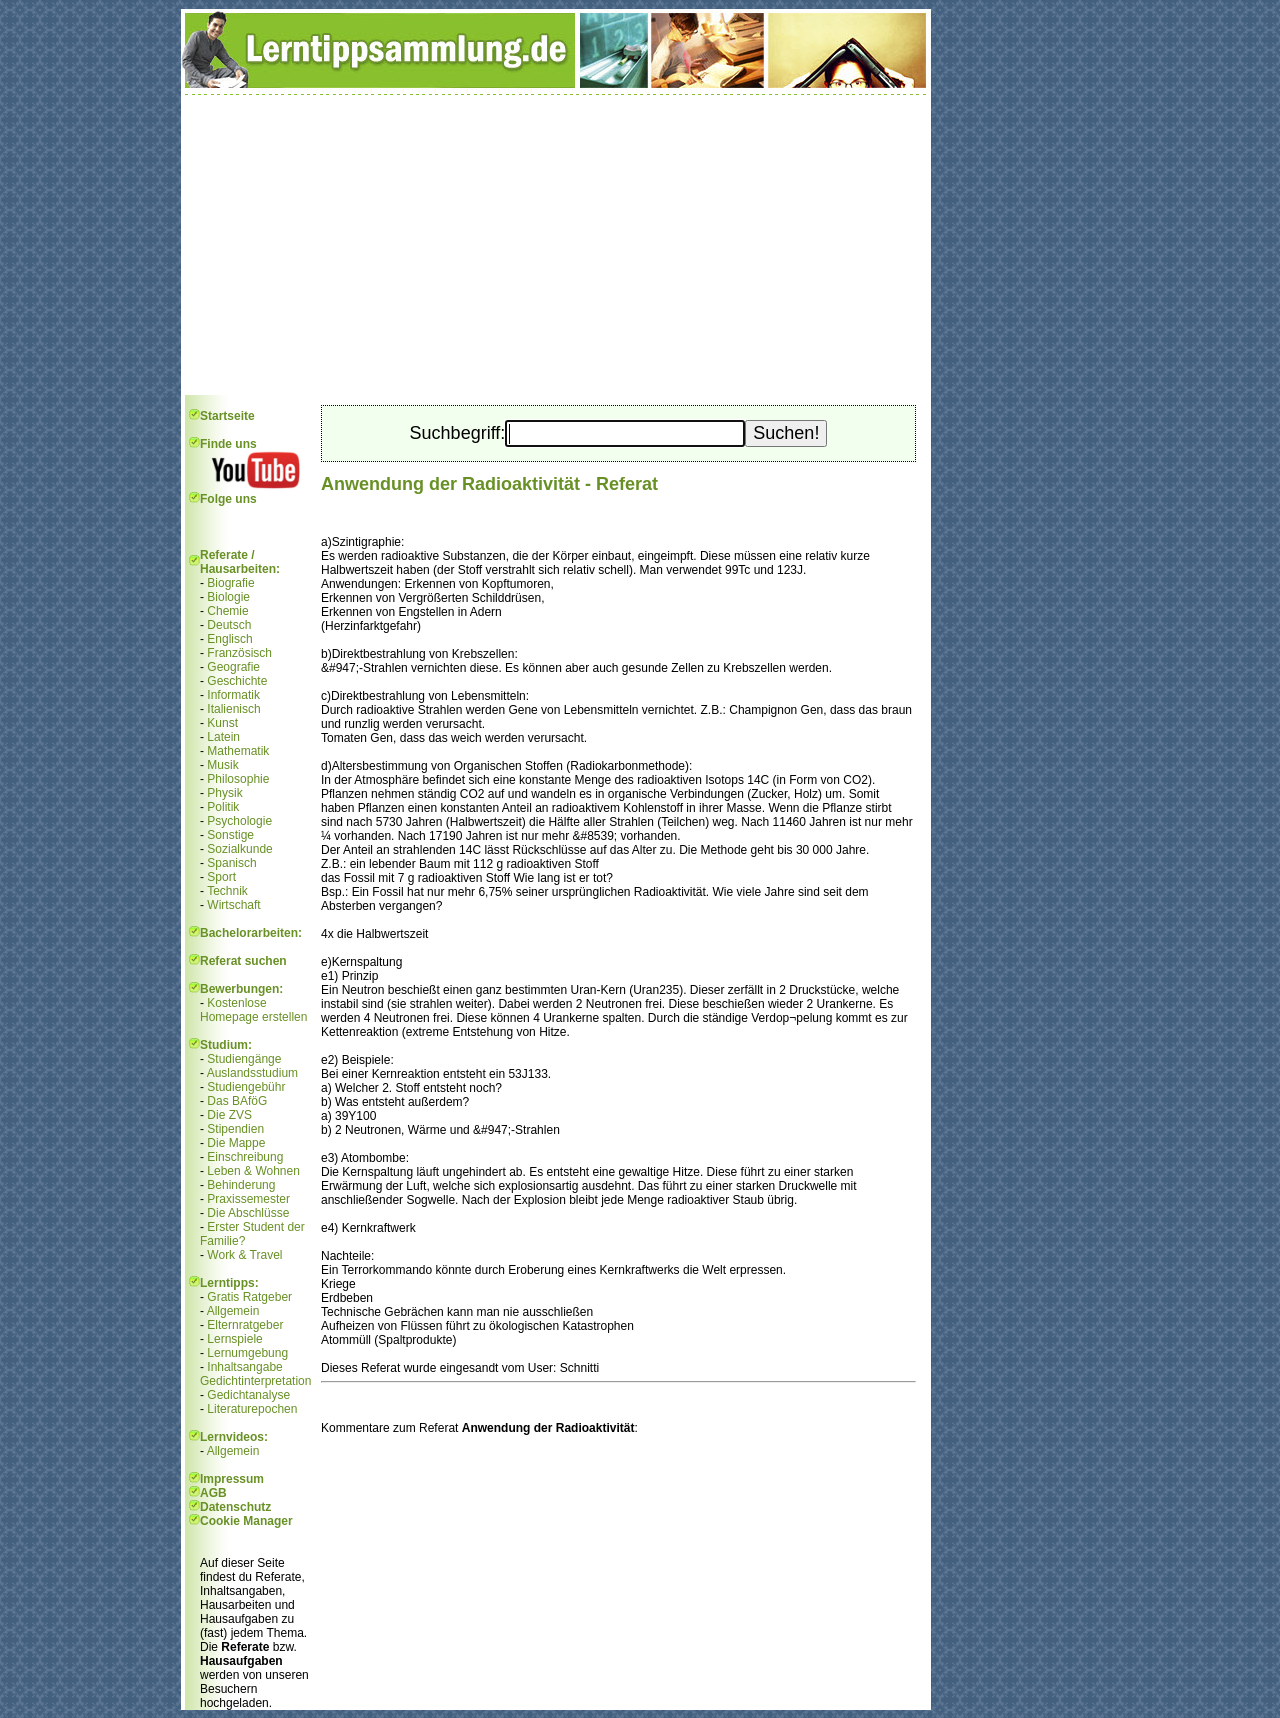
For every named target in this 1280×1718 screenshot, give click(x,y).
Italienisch (233, 709)
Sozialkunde (239, 849)
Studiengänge (244, 1059)
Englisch (229, 639)
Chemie (227, 611)
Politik (223, 807)
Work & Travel (244, 1255)
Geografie (233, 667)
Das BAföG (237, 1101)
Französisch (239, 653)
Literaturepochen (252, 1409)
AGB (213, 1493)
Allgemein (233, 1311)
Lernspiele (234, 1339)
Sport (221, 877)
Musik (222, 765)
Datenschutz (235, 1507)
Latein (223, 737)
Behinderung (241, 1185)
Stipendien (235, 1129)
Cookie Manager (246, 1521)
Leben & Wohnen (253, 1171)
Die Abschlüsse (248, 1213)
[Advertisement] (556, 245)
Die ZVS (229, 1115)
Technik (227, 891)
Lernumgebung (247, 1353)
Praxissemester (248, 1199)
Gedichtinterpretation (255, 1381)
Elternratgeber (245, 1325)
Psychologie (239, 821)
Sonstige (230, 835)
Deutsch (229, 625)
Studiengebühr (246, 1087)
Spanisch (231, 863)
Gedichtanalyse (248, 1395)
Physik (224, 793)
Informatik (233, 695)
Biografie (230, 583)
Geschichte (237, 681)
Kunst (222, 723)
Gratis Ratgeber (249, 1297)
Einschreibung (245, 1157)
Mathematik (238, 751)
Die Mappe (236, 1143)
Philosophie (238, 779)
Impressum (232, 1479)
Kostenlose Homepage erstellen (253, 1010)
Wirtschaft (233, 905)
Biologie (228, 597)
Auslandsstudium (252, 1073)
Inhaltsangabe (244, 1367)
